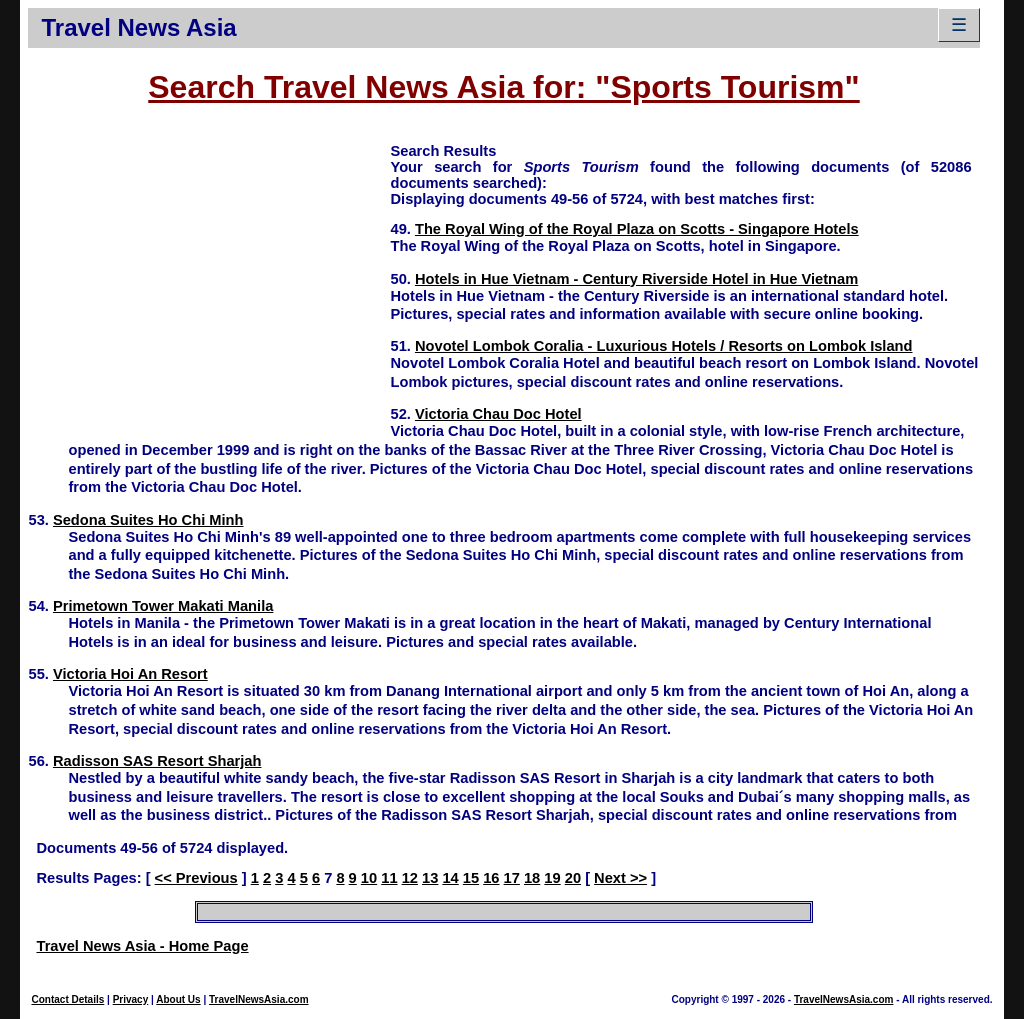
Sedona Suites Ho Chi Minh (148, 520)
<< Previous (196, 878)
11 (389, 878)
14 (450, 878)
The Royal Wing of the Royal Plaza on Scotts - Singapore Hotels (637, 229)
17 (512, 878)
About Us (178, 999)
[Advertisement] (209, 281)
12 (410, 878)
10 (369, 878)
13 (430, 878)
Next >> (620, 878)
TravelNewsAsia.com (259, 999)
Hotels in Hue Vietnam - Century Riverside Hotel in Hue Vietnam (636, 279)
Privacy (131, 999)
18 (532, 878)
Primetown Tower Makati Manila (163, 606)
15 (471, 878)
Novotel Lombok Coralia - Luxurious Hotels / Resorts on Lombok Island (664, 346)
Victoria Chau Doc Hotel (498, 414)
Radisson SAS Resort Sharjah (157, 761)
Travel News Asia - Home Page (142, 946)
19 (552, 878)
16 (491, 878)
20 (573, 878)
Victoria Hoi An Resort (130, 674)
